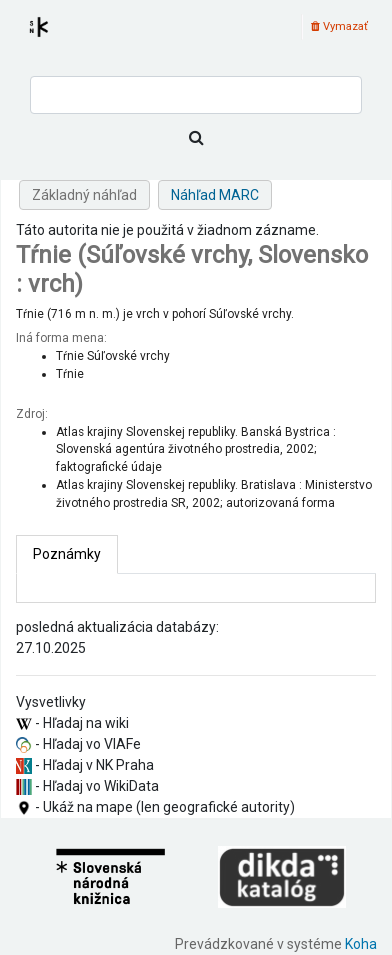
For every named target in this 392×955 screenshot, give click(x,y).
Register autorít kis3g (57, 39)
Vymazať (339, 26)
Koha (361, 944)
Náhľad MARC (215, 195)
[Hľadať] (196, 138)
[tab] (67, 554)
